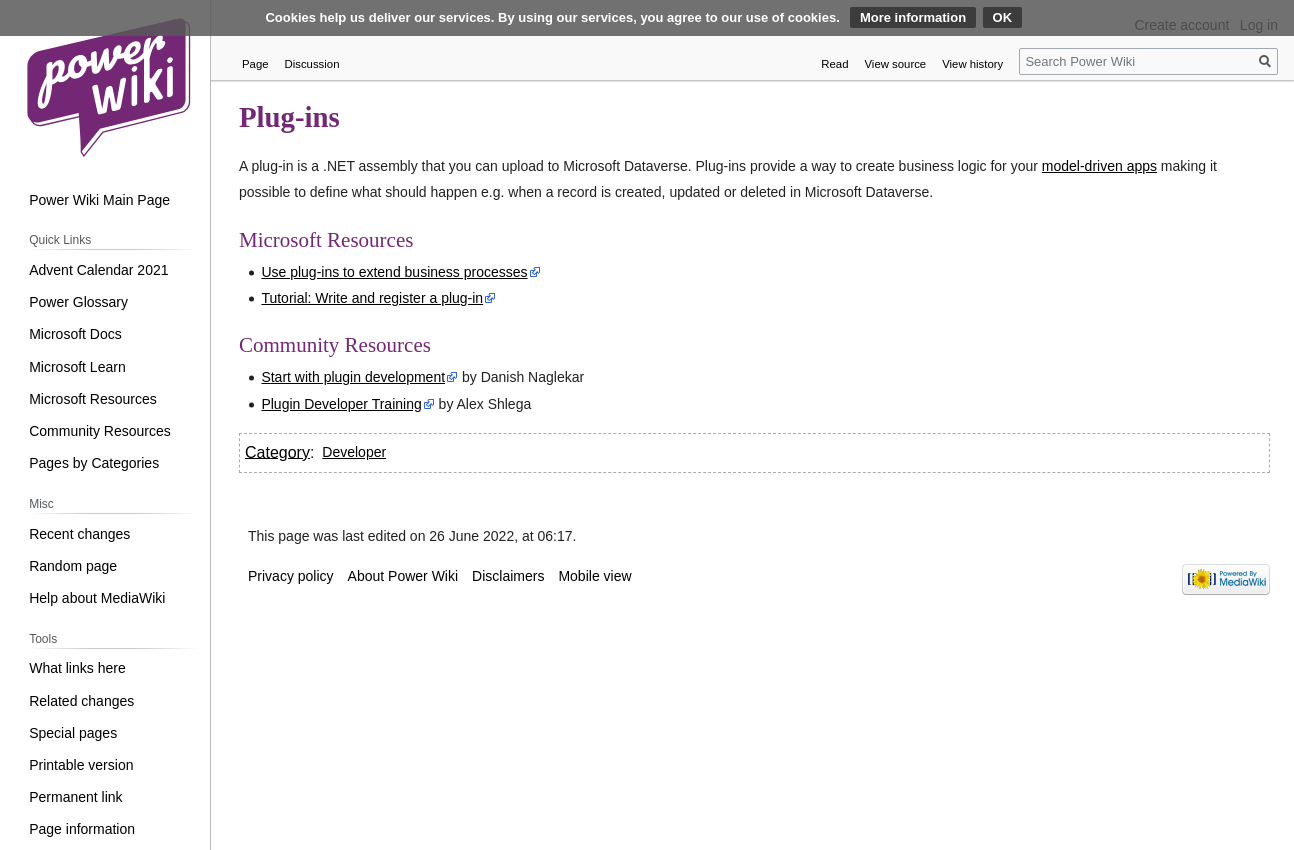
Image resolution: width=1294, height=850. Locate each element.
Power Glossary (78, 302)
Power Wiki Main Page (99, 200)
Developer (354, 452)
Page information (82, 829)
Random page (73, 566)
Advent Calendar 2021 (98, 270)
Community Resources (100, 431)
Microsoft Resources (93, 399)
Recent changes (79, 534)
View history (972, 64)
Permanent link (75, 797)
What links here (77, 668)
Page (255, 64)
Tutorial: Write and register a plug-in (372, 298)
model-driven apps (1099, 166)
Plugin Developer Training (341, 404)
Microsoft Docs (75, 334)
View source (896, 64)
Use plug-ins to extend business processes (394, 272)
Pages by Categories (94, 463)
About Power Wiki (403, 576)
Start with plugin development (353, 377)
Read (834, 64)
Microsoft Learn (77, 367)
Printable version (81, 765)
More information (913, 17)
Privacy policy (291, 576)
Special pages (73, 733)
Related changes (81, 701)
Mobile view (594, 576)
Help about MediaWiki (97, 598)
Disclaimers (508, 576)
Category (277, 451)
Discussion (312, 64)
